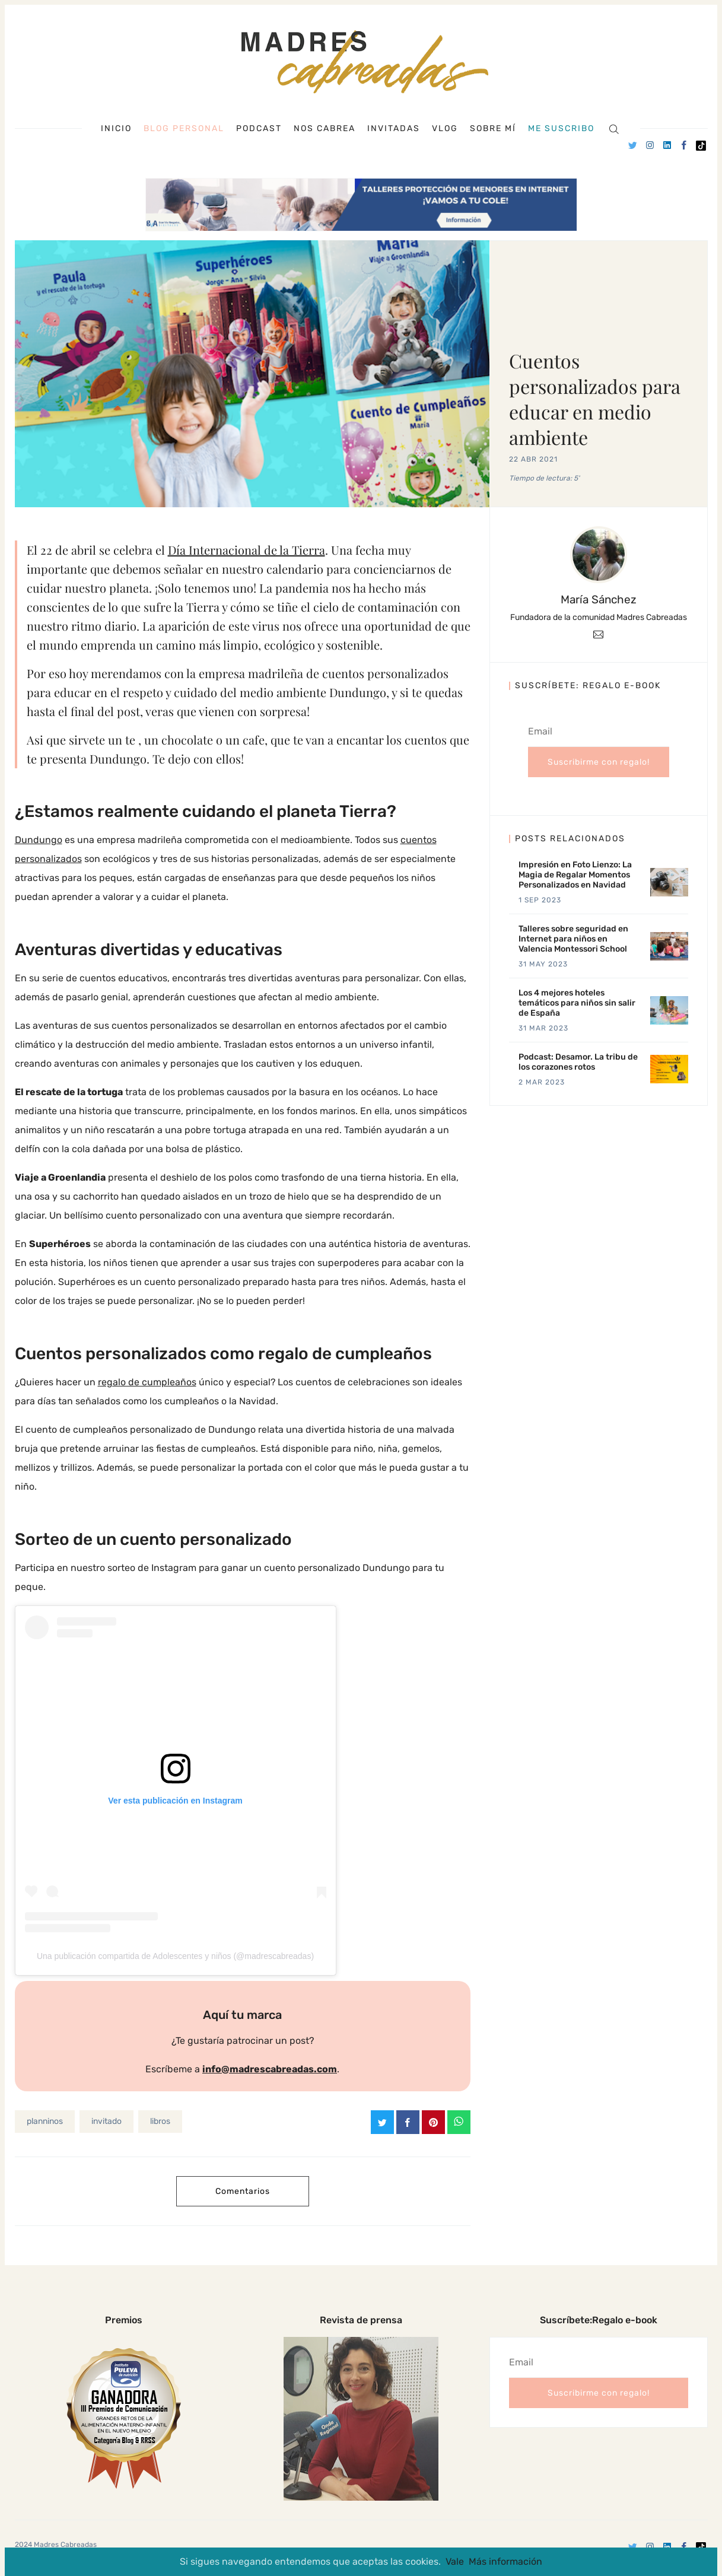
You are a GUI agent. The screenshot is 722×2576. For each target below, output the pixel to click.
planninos (45, 2121)
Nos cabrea (324, 129)
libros (160, 2121)
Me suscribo (561, 129)
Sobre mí (493, 129)
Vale (455, 2561)
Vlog (445, 129)
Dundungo (38, 839)
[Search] (613, 128)
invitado (106, 2121)
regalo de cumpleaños (147, 1382)
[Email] (598, 634)
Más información (505, 2561)
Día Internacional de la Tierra (246, 550)
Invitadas (393, 129)
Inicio (116, 129)
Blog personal (184, 128)
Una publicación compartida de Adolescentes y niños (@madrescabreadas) (175, 1956)
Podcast (259, 129)
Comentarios (242, 2191)
